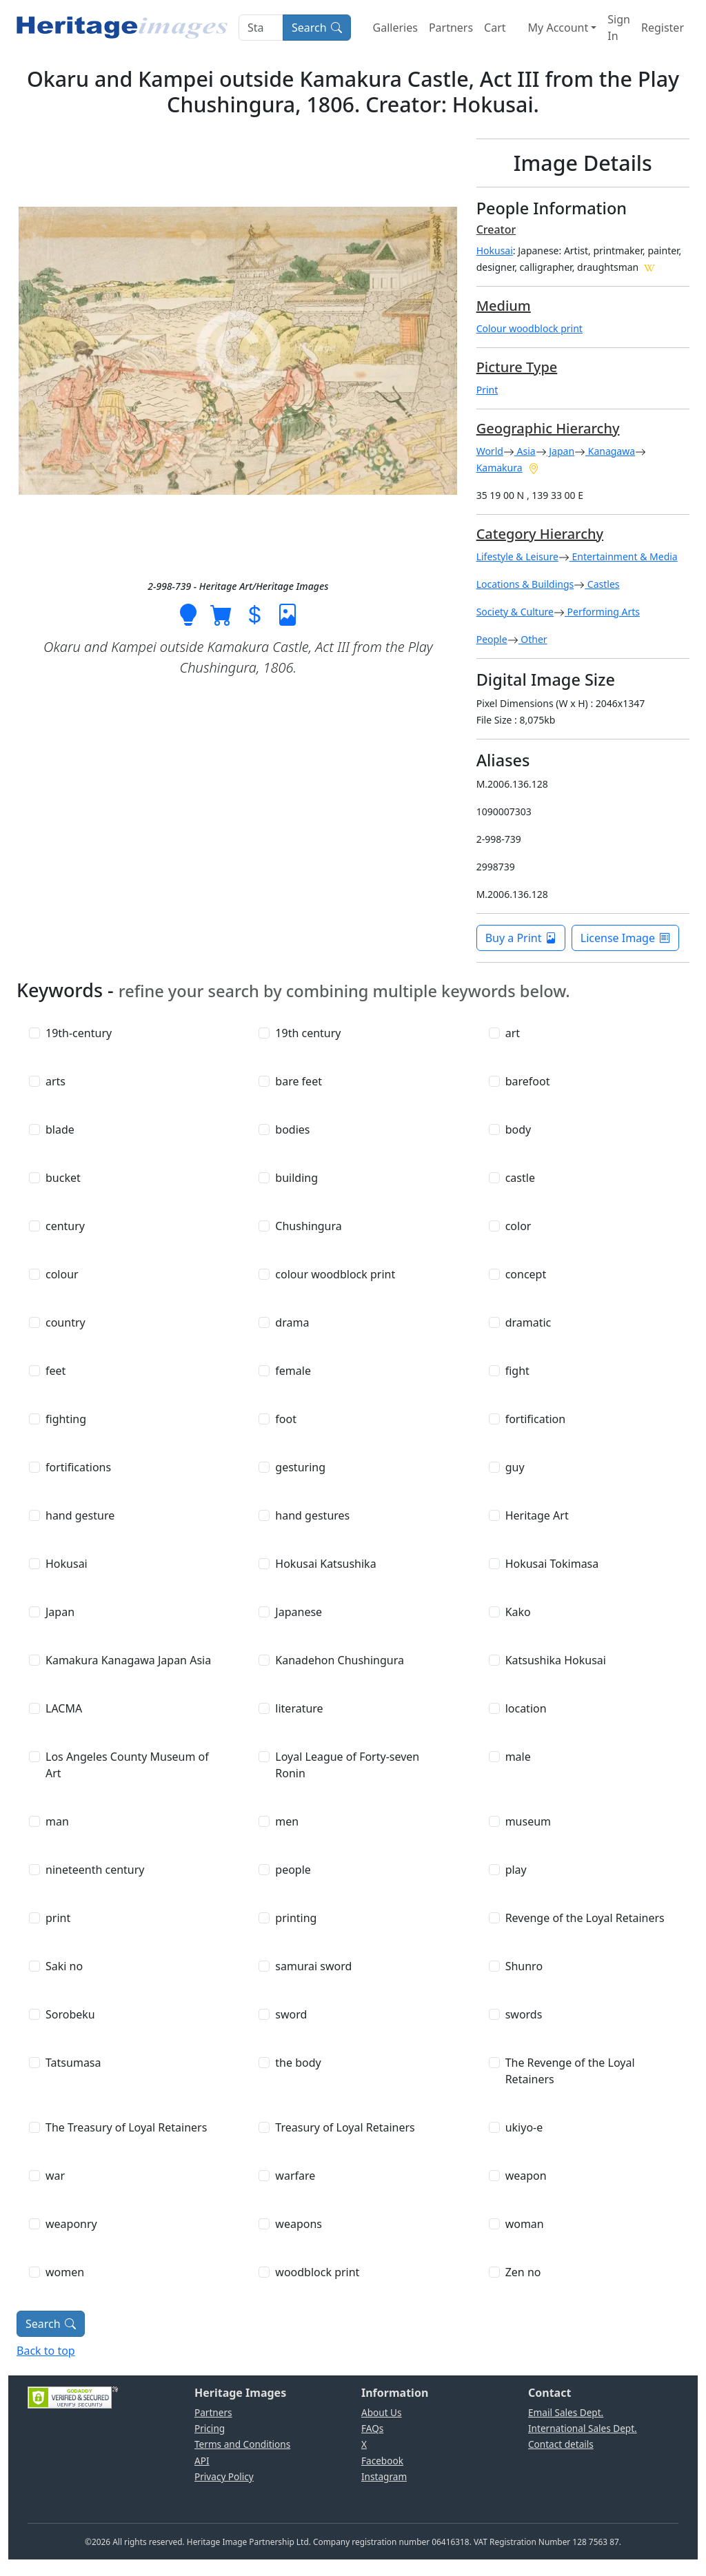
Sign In (618, 27)
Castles (602, 584)
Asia (525, 451)
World (489, 451)
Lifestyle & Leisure (517, 556)
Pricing (209, 2428)
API (202, 2460)
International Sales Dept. (582, 2428)
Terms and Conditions (242, 2444)
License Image (625, 937)
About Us (381, 2412)
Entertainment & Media (623, 556)
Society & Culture (515, 611)
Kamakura (499, 467)
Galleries (395, 27)
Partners (451, 27)
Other (532, 639)
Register (662, 27)
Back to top (46, 2350)
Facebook (382, 2460)
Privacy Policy (224, 2476)
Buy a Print (521, 937)
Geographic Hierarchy (548, 428)
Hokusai (494, 250)
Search (317, 27)
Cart (494, 27)
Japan (560, 451)
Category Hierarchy (539, 533)
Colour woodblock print (529, 328)
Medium (503, 305)
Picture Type (517, 367)
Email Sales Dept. (565, 2412)
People (491, 639)
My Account (558, 27)
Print (487, 389)
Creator (496, 229)
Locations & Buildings (525, 584)
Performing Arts (602, 611)
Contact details (561, 2444)
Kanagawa (610, 451)
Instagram (384, 2476)
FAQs (372, 2428)
